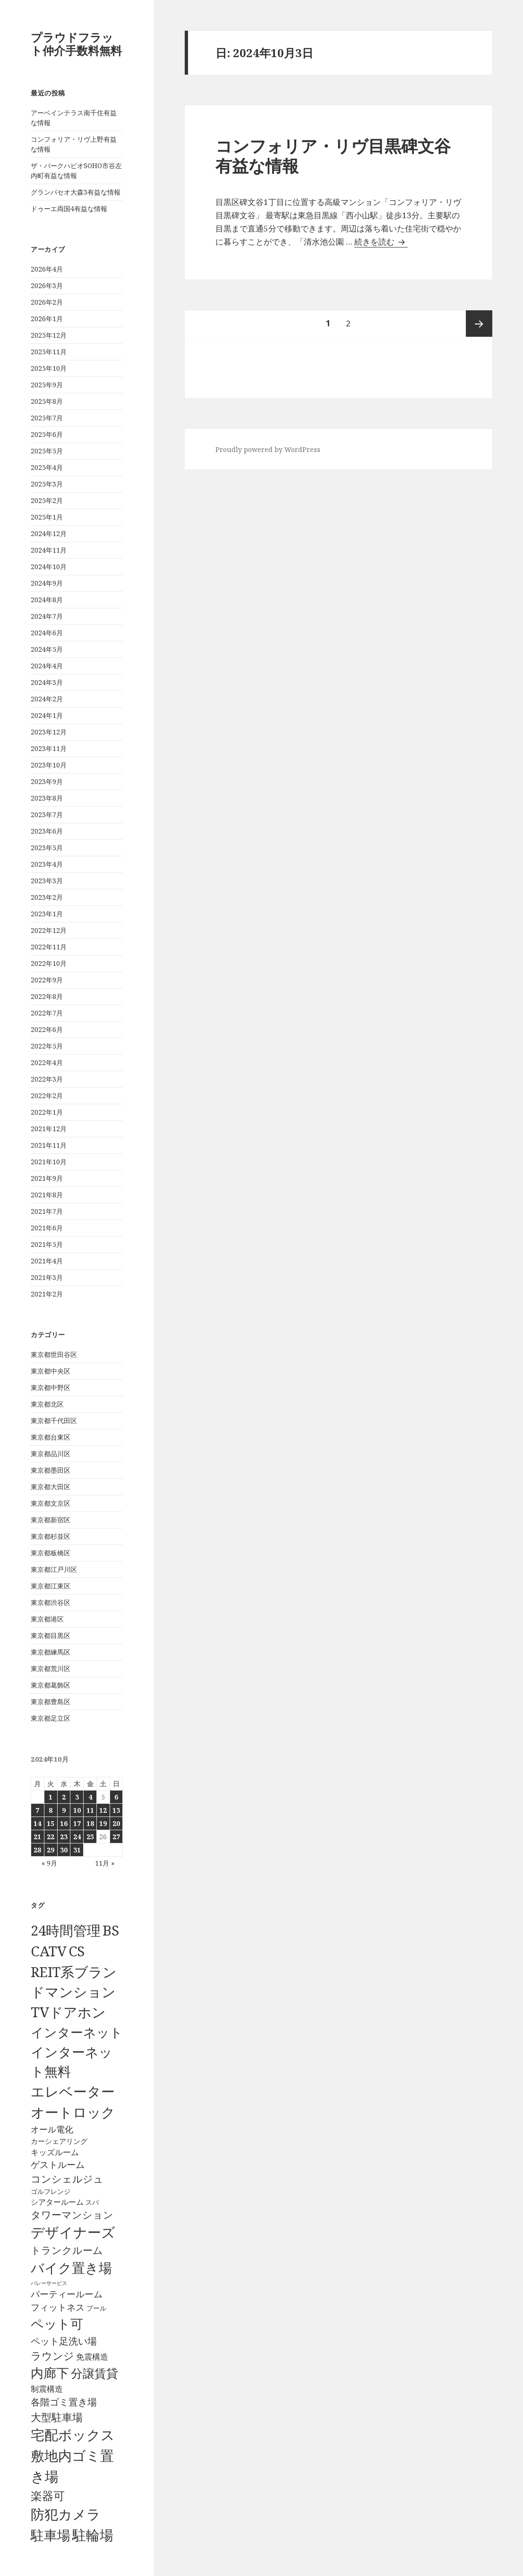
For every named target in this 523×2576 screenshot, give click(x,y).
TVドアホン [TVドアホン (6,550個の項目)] (68, 2012)
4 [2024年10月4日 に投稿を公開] (90, 1796)
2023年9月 (47, 781)
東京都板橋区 (50, 1552)
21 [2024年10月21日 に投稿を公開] (37, 1836)
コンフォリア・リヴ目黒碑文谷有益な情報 (333, 156)
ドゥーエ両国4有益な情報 (69, 208)
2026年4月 (47, 268)
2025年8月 (47, 401)
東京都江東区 (50, 1585)
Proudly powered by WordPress (267, 449)
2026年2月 (47, 302)
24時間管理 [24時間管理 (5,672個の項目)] (66, 1930)
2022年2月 (47, 1095)
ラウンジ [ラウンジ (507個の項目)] (52, 2355)
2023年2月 (47, 897)
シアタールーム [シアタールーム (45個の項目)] (57, 2202)
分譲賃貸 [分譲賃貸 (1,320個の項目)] (94, 2373)
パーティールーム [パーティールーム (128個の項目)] (67, 2294)
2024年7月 (47, 616)
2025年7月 (47, 417)
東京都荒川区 (50, 1668)
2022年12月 (49, 930)
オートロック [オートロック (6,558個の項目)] (73, 2112)
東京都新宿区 (50, 1519)
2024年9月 (47, 583)
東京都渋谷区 (50, 1602)
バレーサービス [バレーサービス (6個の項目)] (49, 2283)
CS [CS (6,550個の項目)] (77, 1951)
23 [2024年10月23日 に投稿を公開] (64, 1836)
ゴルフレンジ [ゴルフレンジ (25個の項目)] (50, 2191)
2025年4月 (47, 467)
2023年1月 (47, 913)
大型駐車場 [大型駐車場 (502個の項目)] (57, 2417)
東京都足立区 (50, 1718)
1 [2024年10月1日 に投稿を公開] (50, 1796)
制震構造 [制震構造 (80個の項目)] (47, 2388)
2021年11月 (49, 1145)
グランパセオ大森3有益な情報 (75, 192)
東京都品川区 (50, 1453)
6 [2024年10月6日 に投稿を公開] (116, 1796)
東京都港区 (47, 1618)
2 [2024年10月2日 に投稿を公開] (64, 1796)
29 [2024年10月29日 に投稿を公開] (50, 1849)
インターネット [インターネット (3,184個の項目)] (77, 2032)
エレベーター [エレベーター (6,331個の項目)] (73, 2091)
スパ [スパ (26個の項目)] (92, 2202)
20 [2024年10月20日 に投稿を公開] (116, 1823)
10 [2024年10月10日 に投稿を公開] (77, 1810)
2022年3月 (47, 1079)
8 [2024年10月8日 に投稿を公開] (50, 1810)
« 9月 (49, 1863)
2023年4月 (47, 864)
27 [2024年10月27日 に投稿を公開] (116, 1836)
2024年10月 (49, 566)
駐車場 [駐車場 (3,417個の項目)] (50, 2535)
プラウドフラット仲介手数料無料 (76, 43)
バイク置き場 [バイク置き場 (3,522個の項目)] (71, 2268)
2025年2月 (47, 500)
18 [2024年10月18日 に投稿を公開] (90, 1823)
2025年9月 (47, 384)
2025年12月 (49, 335)
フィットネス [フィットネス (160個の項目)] (58, 2307)
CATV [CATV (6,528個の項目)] (49, 1951)
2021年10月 (49, 1161)
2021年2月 (47, 1293)
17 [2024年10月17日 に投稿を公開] (77, 1823)
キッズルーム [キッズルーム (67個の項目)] (55, 2152)
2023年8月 (47, 797)
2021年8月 (47, 1194)
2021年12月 (49, 1128)
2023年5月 (47, 847)
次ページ (479, 323)
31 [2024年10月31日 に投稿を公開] (77, 1849)
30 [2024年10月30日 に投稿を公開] (64, 1849)
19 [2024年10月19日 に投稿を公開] (103, 1823)
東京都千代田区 (54, 1420)
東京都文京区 (50, 1503)
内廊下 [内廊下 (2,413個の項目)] (50, 2372)
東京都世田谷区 (54, 1354)
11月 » (104, 1863)
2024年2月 (47, 698)
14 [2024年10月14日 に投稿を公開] (37, 1823)
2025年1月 (47, 516)
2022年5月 (47, 1045)
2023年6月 (47, 831)
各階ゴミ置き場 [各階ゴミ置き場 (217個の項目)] (64, 2402)
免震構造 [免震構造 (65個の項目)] (92, 2356)
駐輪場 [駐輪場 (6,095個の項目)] (92, 2534)
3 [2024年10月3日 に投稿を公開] (77, 1796)
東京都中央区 (50, 1370)
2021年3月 (47, 1277)
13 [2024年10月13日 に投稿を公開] (116, 1810)
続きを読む (381, 241)
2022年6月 (47, 1029)
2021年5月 (47, 1244)
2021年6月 (47, 1227)
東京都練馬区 (50, 1651)
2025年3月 (47, 483)
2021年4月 (47, 1260)
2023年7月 (47, 814)
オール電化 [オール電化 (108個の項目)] (52, 2129)
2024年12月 (49, 533)
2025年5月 (47, 450)
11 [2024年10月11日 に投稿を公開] (90, 1810)
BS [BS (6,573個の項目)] (111, 1930)
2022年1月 (47, 1112)
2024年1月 (47, 715)
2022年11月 (49, 946)
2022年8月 (47, 996)
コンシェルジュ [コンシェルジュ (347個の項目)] (67, 2178)
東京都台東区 (50, 1437)
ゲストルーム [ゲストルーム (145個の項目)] (58, 2164)
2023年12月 (49, 731)
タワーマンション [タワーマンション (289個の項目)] (72, 2214)
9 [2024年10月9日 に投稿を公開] (64, 1810)
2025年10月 (49, 368)
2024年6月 (47, 632)
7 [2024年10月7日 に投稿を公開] (37, 1810)
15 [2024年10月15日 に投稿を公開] (50, 1823)
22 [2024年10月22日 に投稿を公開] (50, 1836)
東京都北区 (47, 1403)
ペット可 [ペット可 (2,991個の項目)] (57, 2323)
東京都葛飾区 (50, 1684)
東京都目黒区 (50, 1635)
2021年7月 (47, 1211)
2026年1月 (47, 318)
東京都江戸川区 (54, 1569)
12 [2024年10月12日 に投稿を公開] (103, 1810)
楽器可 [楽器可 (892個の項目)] (48, 2495)
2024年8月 (47, 599)
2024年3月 (47, 682)
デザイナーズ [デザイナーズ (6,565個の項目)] (73, 2232)
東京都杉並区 (50, 1536)
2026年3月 (47, 285)
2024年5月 (47, 649)
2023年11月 (49, 748)
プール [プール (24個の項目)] (96, 2307)
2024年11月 (49, 550)
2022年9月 (47, 979)
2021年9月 (47, 1178)
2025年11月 (49, 351)
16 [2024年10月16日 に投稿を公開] (64, 1823)
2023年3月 (47, 880)
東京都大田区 (50, 1486)
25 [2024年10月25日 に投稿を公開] (90, 1836)
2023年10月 (49, 764)
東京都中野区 (50, 1387)
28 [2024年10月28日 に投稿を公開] (37, 1849)
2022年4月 (47, 1062)
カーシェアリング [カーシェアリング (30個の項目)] (59, 2141)
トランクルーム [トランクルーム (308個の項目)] (67, 2250)
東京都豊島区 (50, 1701)
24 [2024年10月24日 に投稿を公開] (77, 1836)
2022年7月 (47, 1012)
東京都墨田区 (50, 1470)
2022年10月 (49, 963)
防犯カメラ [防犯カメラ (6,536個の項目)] (66, 2514)
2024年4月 (47, 665)
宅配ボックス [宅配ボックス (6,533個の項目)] (73, 2434)
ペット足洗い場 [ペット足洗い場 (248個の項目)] (64, 2340)
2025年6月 (47, 434)
